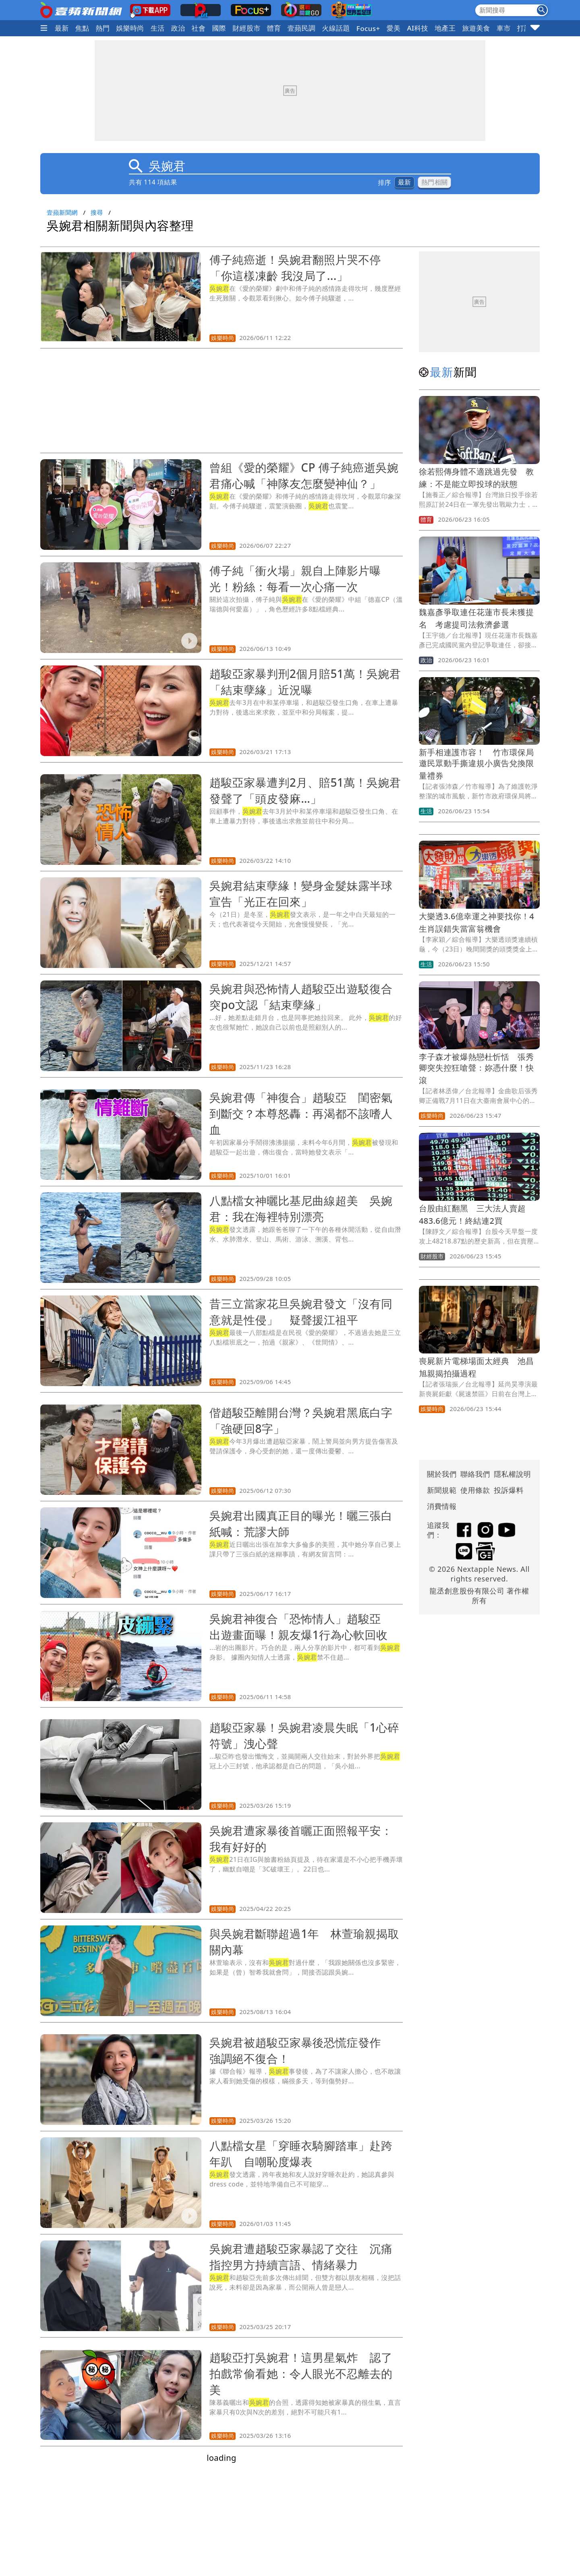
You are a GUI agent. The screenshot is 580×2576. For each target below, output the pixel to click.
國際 (219, 28)
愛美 (394, 28)
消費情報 (442, 1506)
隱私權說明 (509, 1474)
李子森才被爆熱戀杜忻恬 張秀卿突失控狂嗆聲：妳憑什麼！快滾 (476, 1068)
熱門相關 (434, 182)
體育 (274, 28)
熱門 (103, 28)
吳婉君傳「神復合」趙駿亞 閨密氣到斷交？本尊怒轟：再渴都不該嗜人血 (300, 1113)
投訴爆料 (509, 1490)
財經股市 (246, 28)
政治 (178, 28)
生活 (158, 28)
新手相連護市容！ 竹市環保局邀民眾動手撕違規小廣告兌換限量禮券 (476, 764)
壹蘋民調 (302, 28)
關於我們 (442, 1474)
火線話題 (336, 28)
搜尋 (97, 212)
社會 (199, 28)
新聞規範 (442, 1490)
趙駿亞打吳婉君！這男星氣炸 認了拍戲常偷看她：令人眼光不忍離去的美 (300, 2373)
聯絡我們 (475, 1474)
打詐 (524, 28)
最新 (62, 28)
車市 (504, 28)
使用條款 (475, 1490)
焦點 (82, 28)
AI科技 (417, 28)
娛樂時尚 (130, 28)
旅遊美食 (476, 28)
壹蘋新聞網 (62, 212)
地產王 (445, 28)
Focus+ (368, 28)
